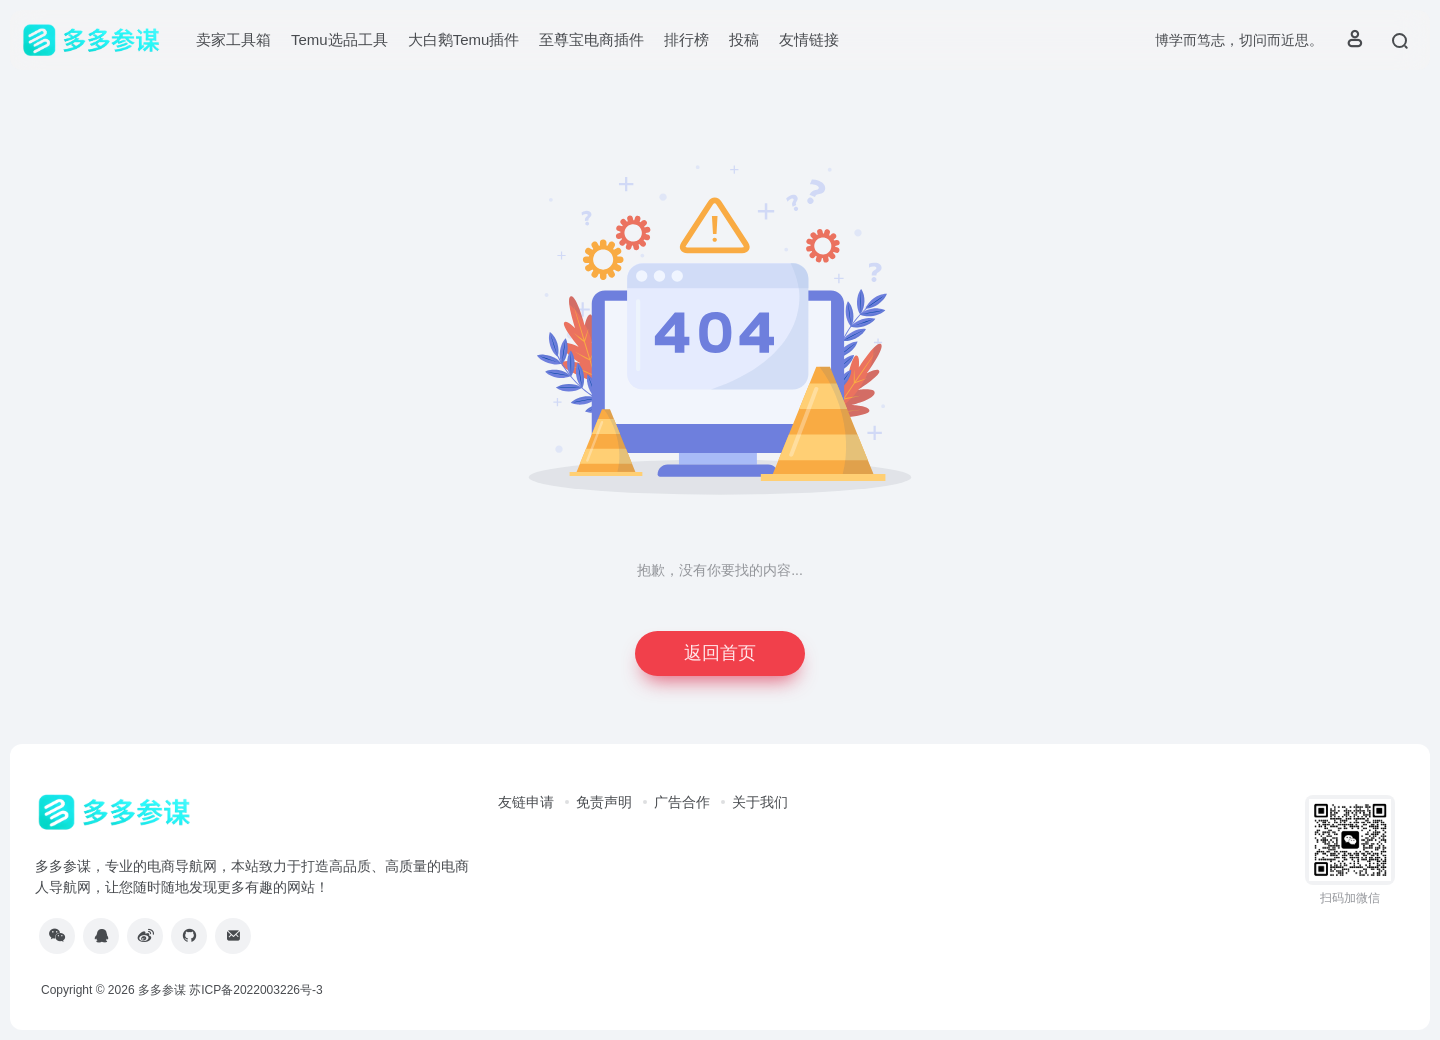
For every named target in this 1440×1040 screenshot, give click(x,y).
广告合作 (682, 802)
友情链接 (809, 39)
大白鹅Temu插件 (464, 39)
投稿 (744, 39)
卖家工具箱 (233, 39)
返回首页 (720, 653)
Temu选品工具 (339, 39)
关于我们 (760, 802)
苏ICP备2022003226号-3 (255, 990)
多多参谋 (162, 990)
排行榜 (686, 39)
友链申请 (526, 802)
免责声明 (604, 802)
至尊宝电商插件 (591, 39)
